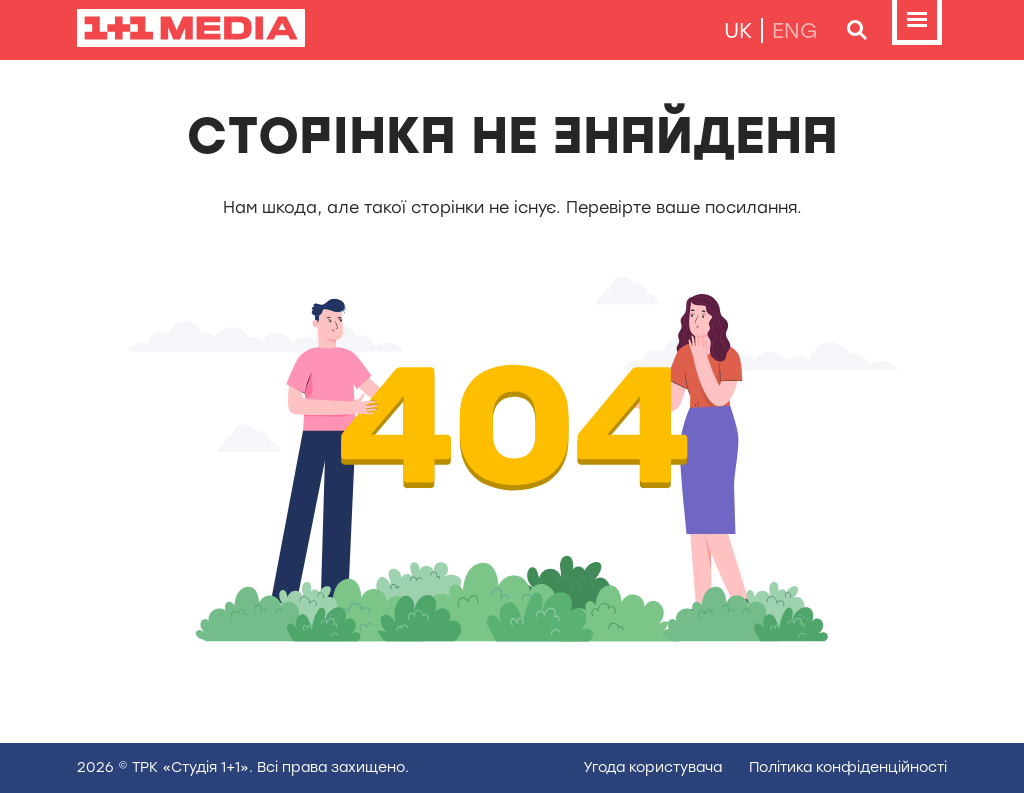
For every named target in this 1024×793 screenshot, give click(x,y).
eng (795, 30)
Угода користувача (652, 767)
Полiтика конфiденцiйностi (848, 767)
